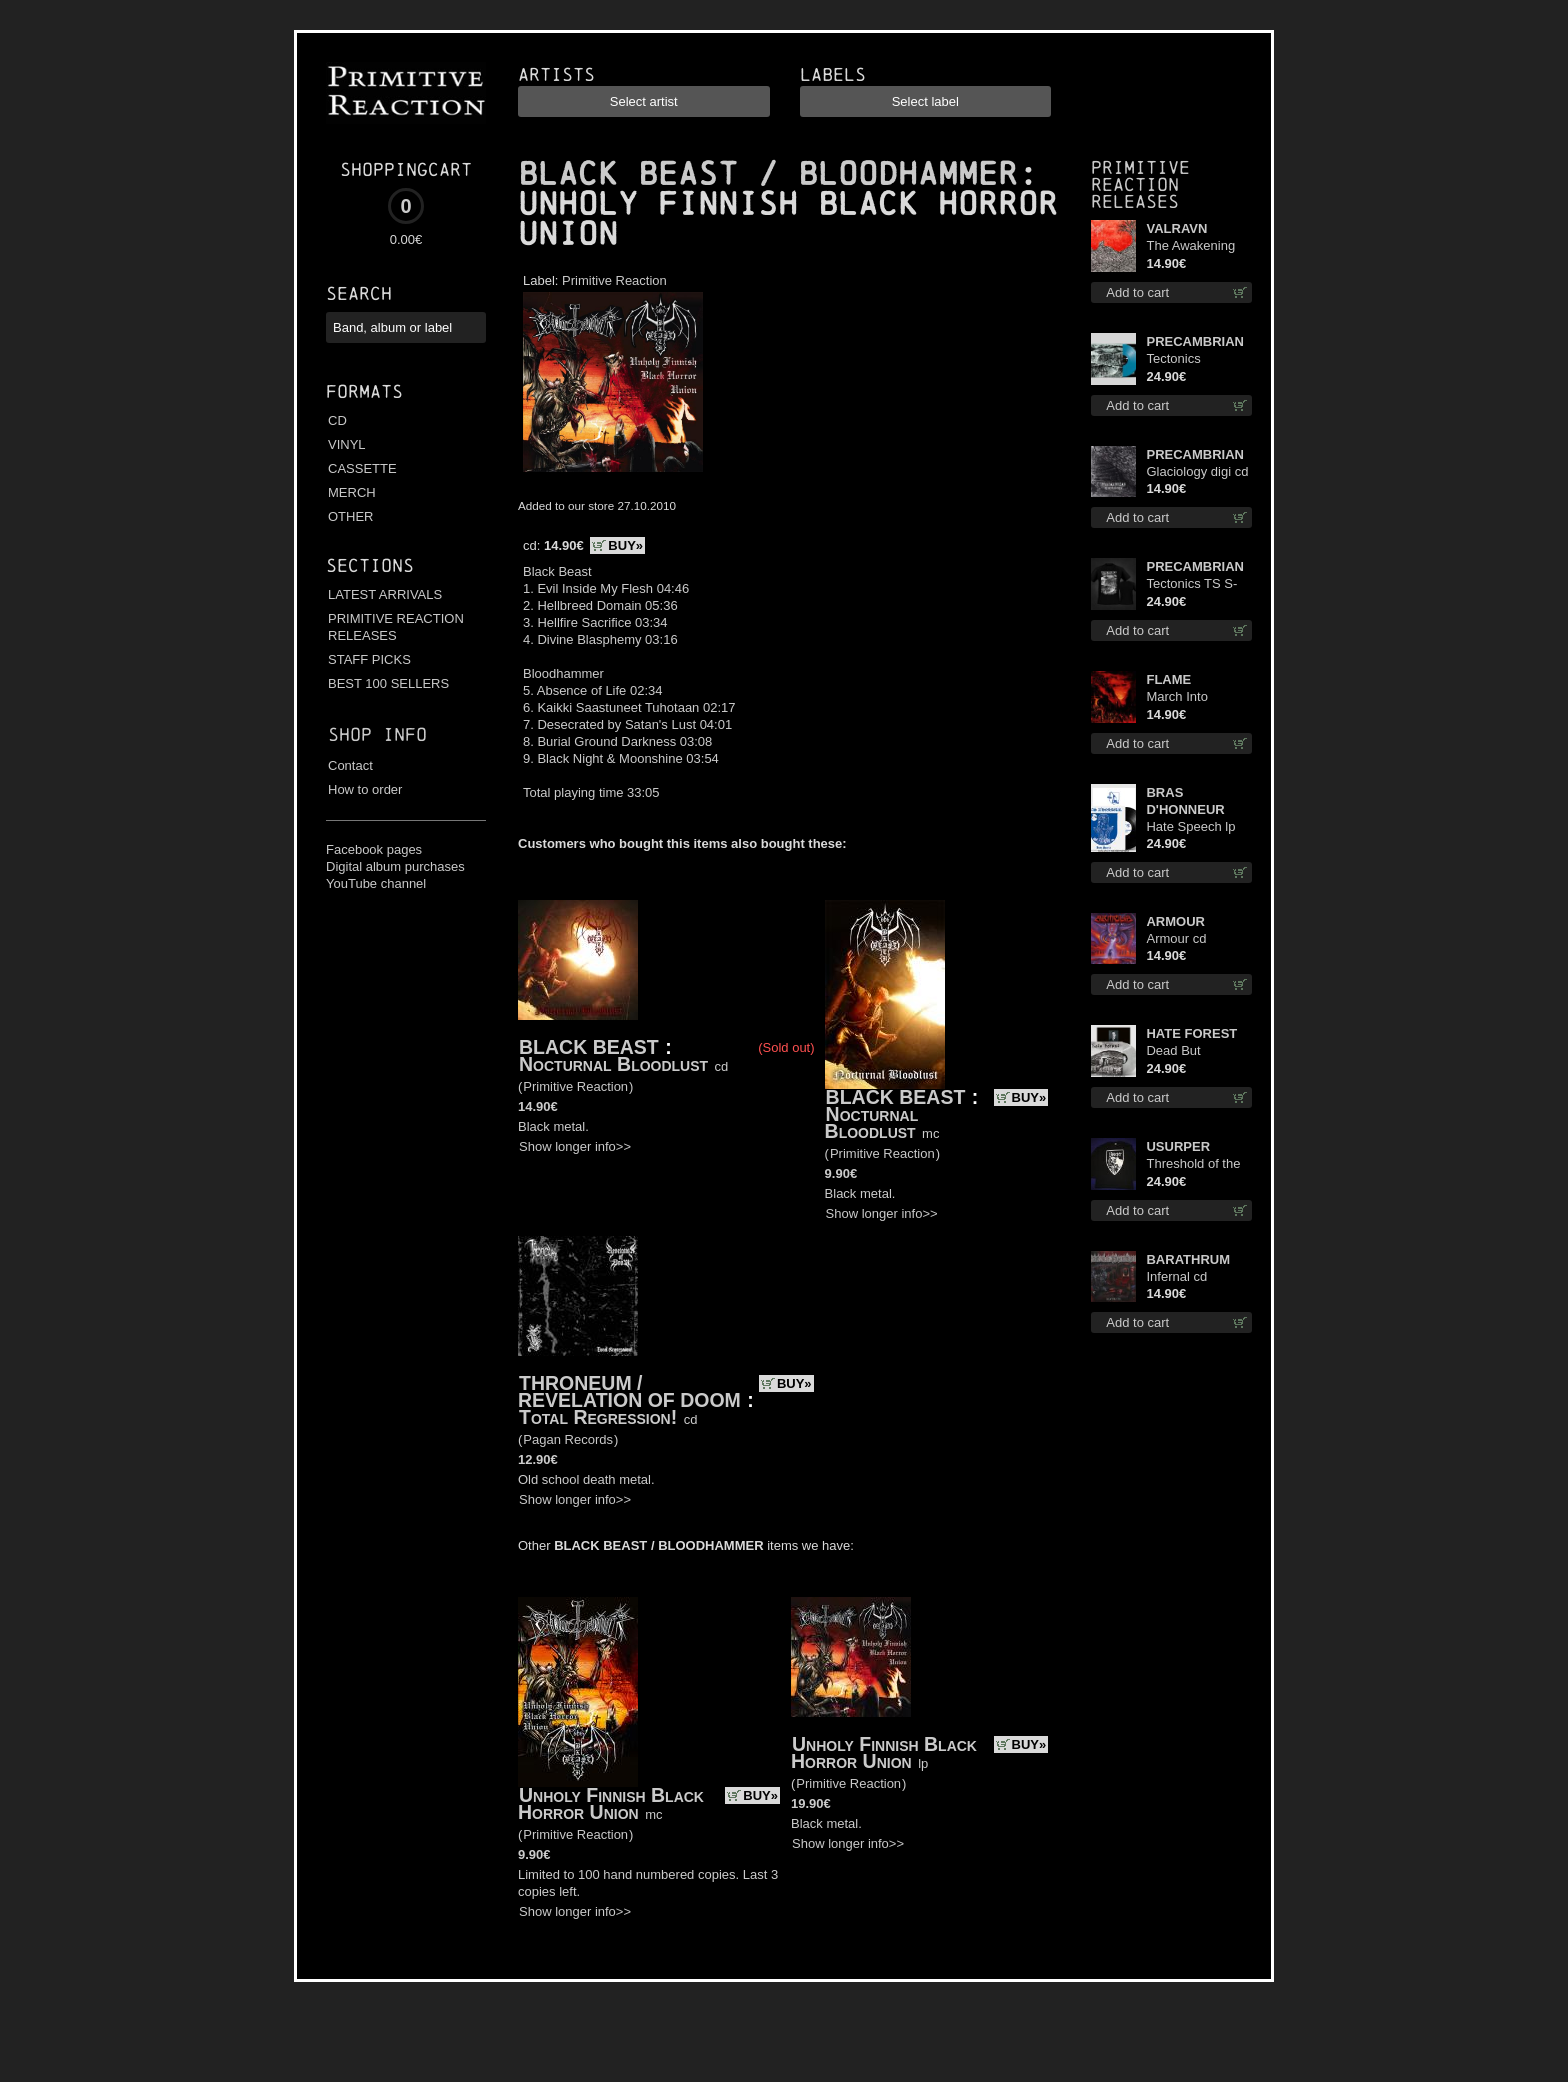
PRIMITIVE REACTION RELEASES (396, 627)
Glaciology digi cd (1197, 471)
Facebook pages (374, 849)
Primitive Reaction (614, 280)
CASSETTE (362, 468)
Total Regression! (598, 1417)
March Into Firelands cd (1181, 697)
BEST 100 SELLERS (388, 683)
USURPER (1178, 1146)
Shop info (377, 734)
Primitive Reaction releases (1140, 184)
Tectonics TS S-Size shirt (1191, 584)
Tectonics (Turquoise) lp (1186, 359)
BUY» (625, 545)
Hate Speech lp (1190, 826)
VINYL (347, 444)
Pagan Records (568, 1439)
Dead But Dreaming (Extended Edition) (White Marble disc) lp (1188, 1051)
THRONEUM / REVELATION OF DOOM (629, 1391)
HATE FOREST (1191, 1033)
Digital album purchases (395, 866)
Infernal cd (1176, 1276)
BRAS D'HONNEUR (1185, 801)
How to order (365, 789)
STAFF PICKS (369, 659)
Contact (350, 765)
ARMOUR (1175, 921)
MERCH (352, 492)
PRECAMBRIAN (1195, 341)
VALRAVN (1176, 228)
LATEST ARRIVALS (385, 594)
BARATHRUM (1188, 1259)
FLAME (1168, 679)
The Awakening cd (1190, 246)
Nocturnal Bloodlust (613, 1064)
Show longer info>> (575, 1146)
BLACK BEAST (589, 1047)
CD (337, 420)
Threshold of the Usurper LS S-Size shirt (1193, 1164)
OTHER (351, 516)
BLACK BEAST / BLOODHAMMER (768, 174)
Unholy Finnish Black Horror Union (611, 1803)
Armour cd (1176, 938)
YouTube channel (376, 883)
